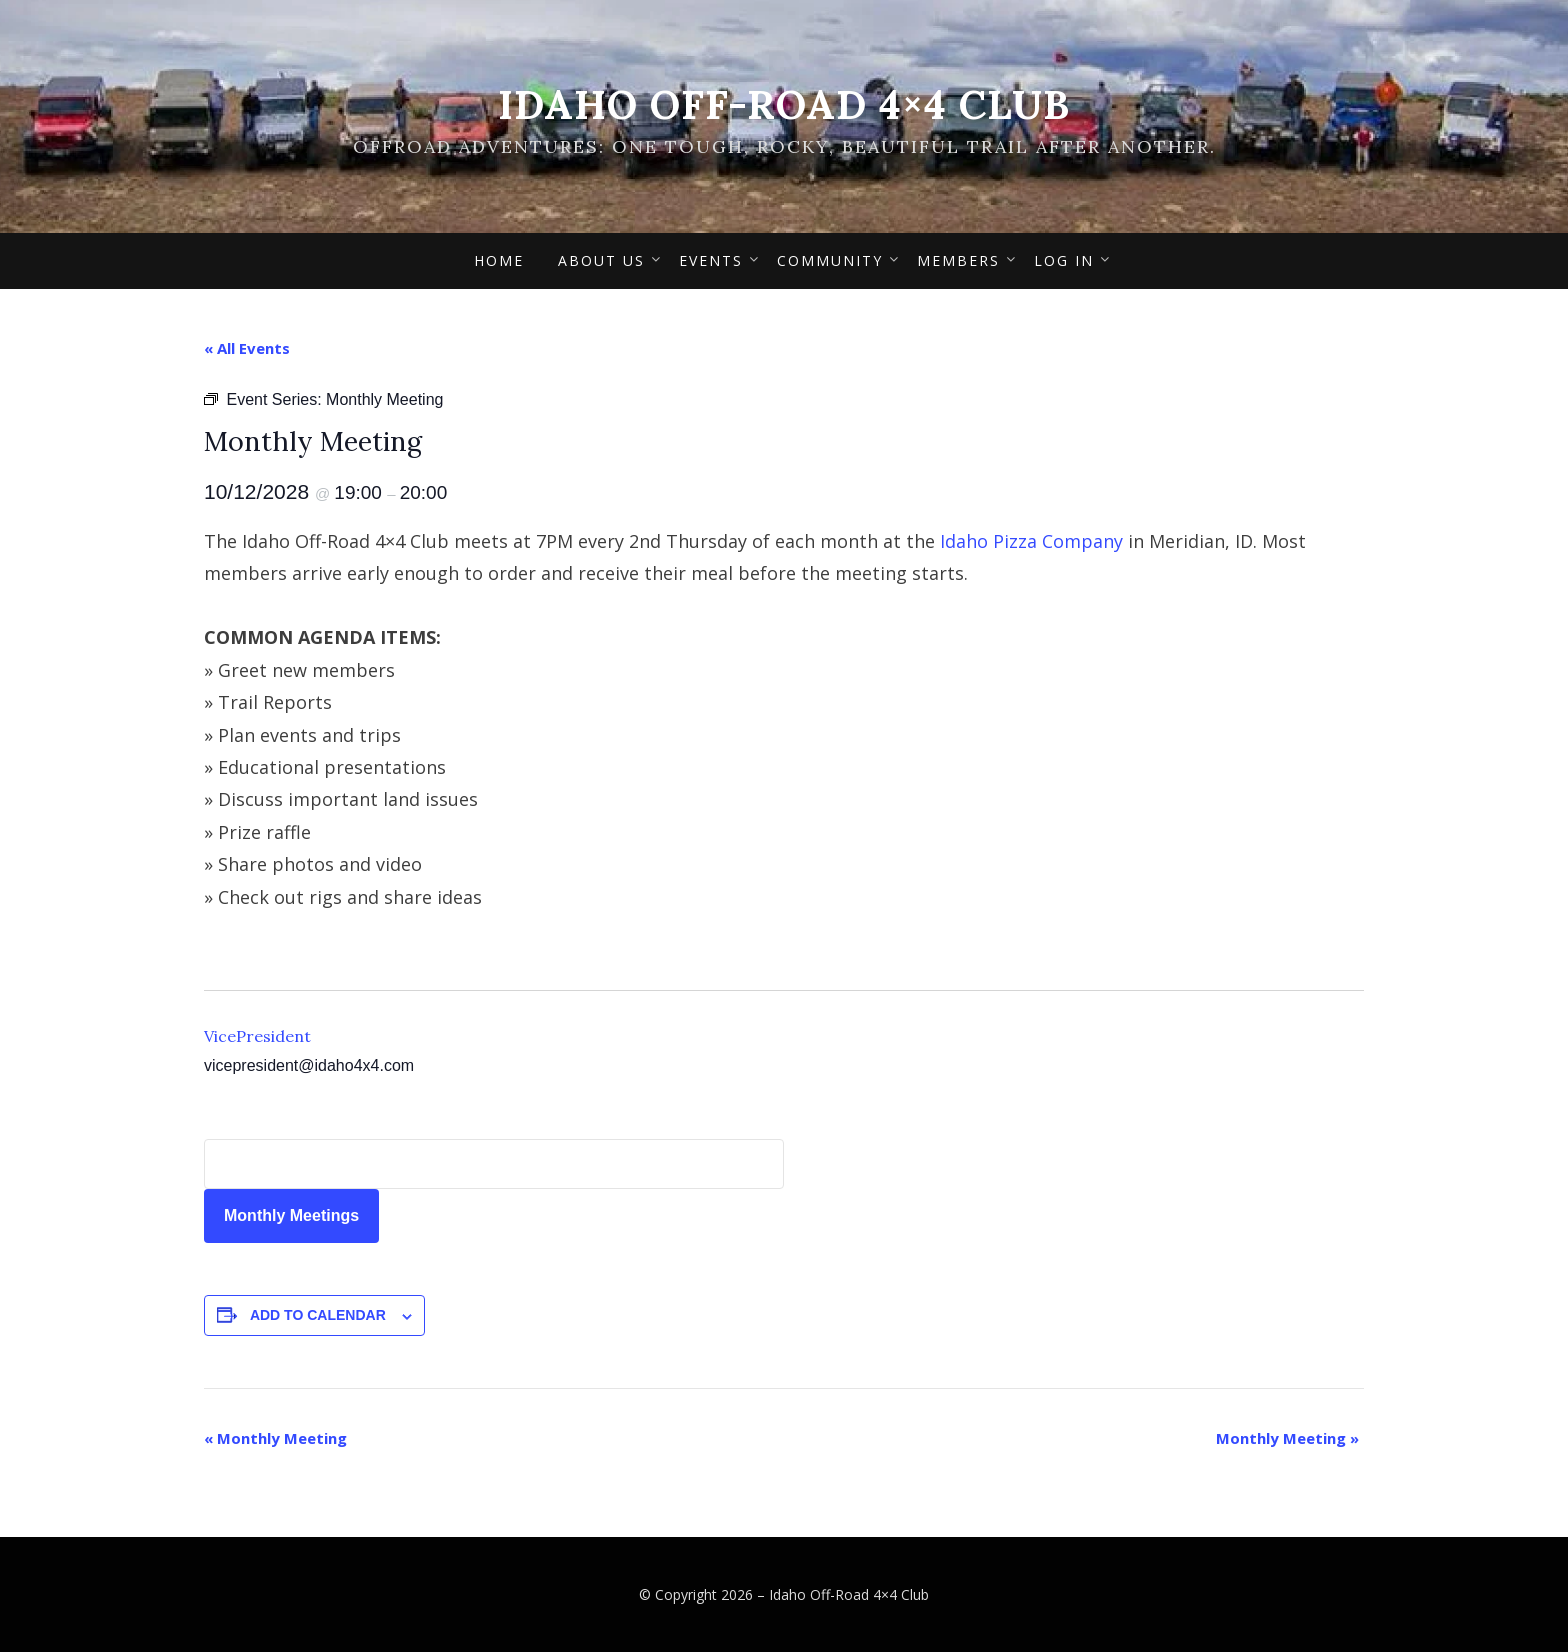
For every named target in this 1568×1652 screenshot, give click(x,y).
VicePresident (257, 1036)
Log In (1064, 260)
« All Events (247, 348)
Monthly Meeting (275, 1438)
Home (499, 260)
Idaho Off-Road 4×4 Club (784, 104)
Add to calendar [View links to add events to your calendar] (318, 1315)
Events (711, 260)
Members (958, 260)
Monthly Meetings (291, 1215)
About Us (601, 260)
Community (830, 260)
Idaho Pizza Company (1031, 541)
